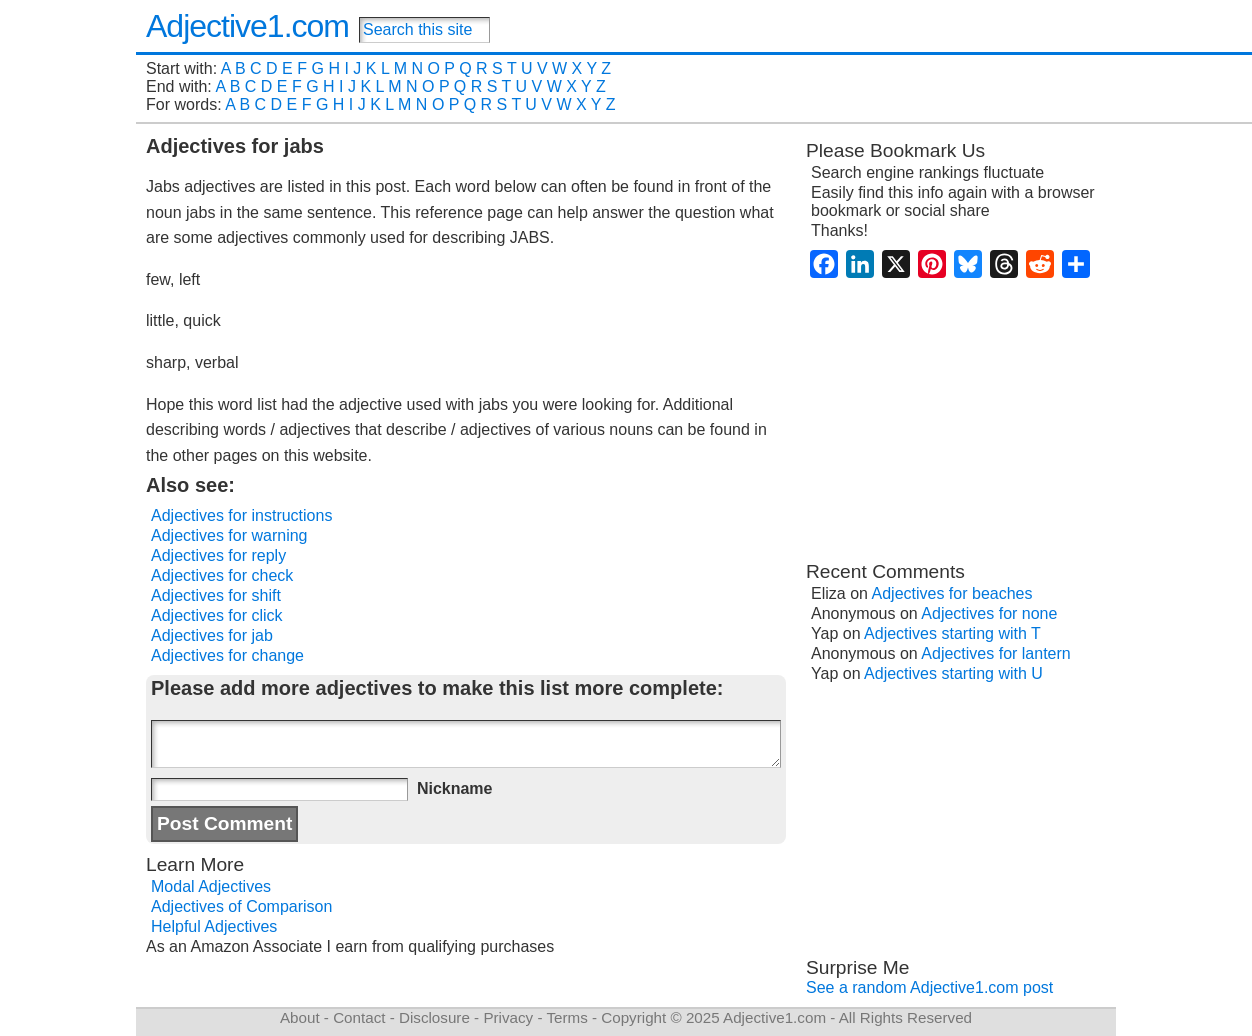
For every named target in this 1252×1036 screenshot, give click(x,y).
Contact (359, 1017)
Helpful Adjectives (214, 926)
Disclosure (434, 1017)
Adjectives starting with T (952, 633)
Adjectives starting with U (953, 673)
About (300, 1017)
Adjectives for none (989, 613)
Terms (566, 1017)
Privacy (508, 1017)
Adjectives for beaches (952, 593)
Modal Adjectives (211, 886)
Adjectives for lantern (995, 653)
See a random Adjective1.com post (929, 987)
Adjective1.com (247, 26)
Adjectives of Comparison (241, 906)
